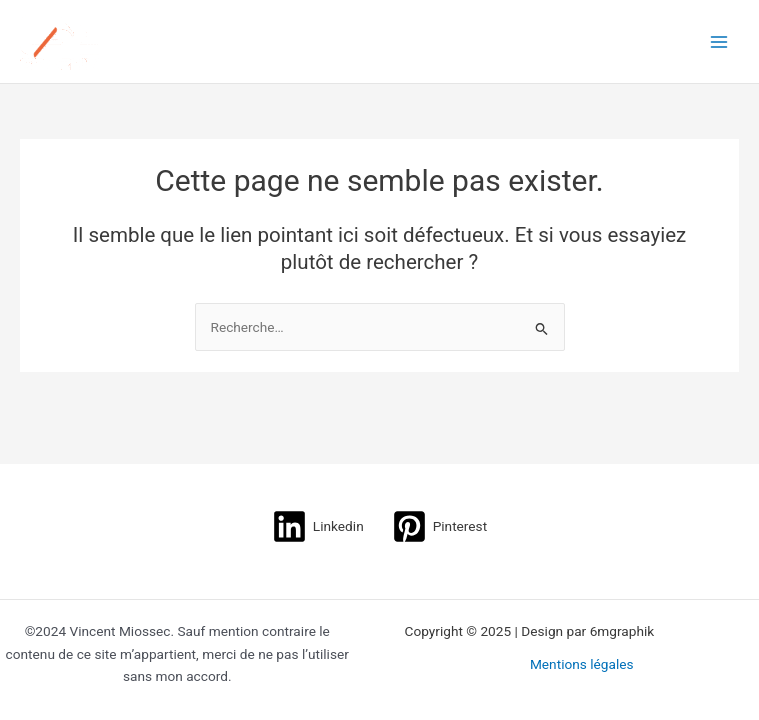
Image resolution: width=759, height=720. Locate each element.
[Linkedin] (317, 526)
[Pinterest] (439, 526)
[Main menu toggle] (719, 41)
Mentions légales (582, 664)
